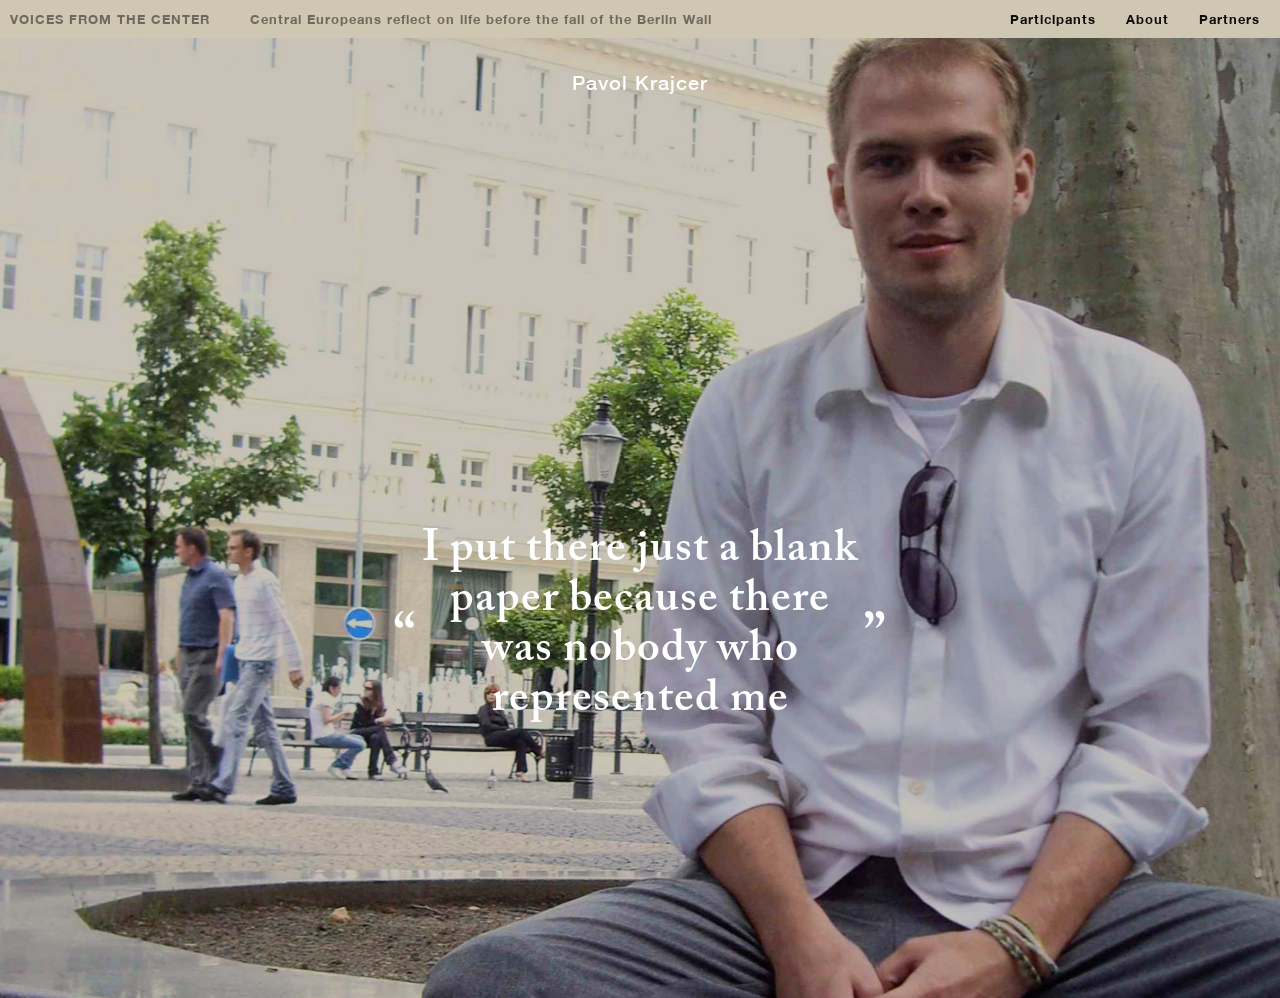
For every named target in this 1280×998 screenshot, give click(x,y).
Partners (1229, 19)
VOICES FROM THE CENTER (110, 19)
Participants (1053, 19)
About (1147, 19)
